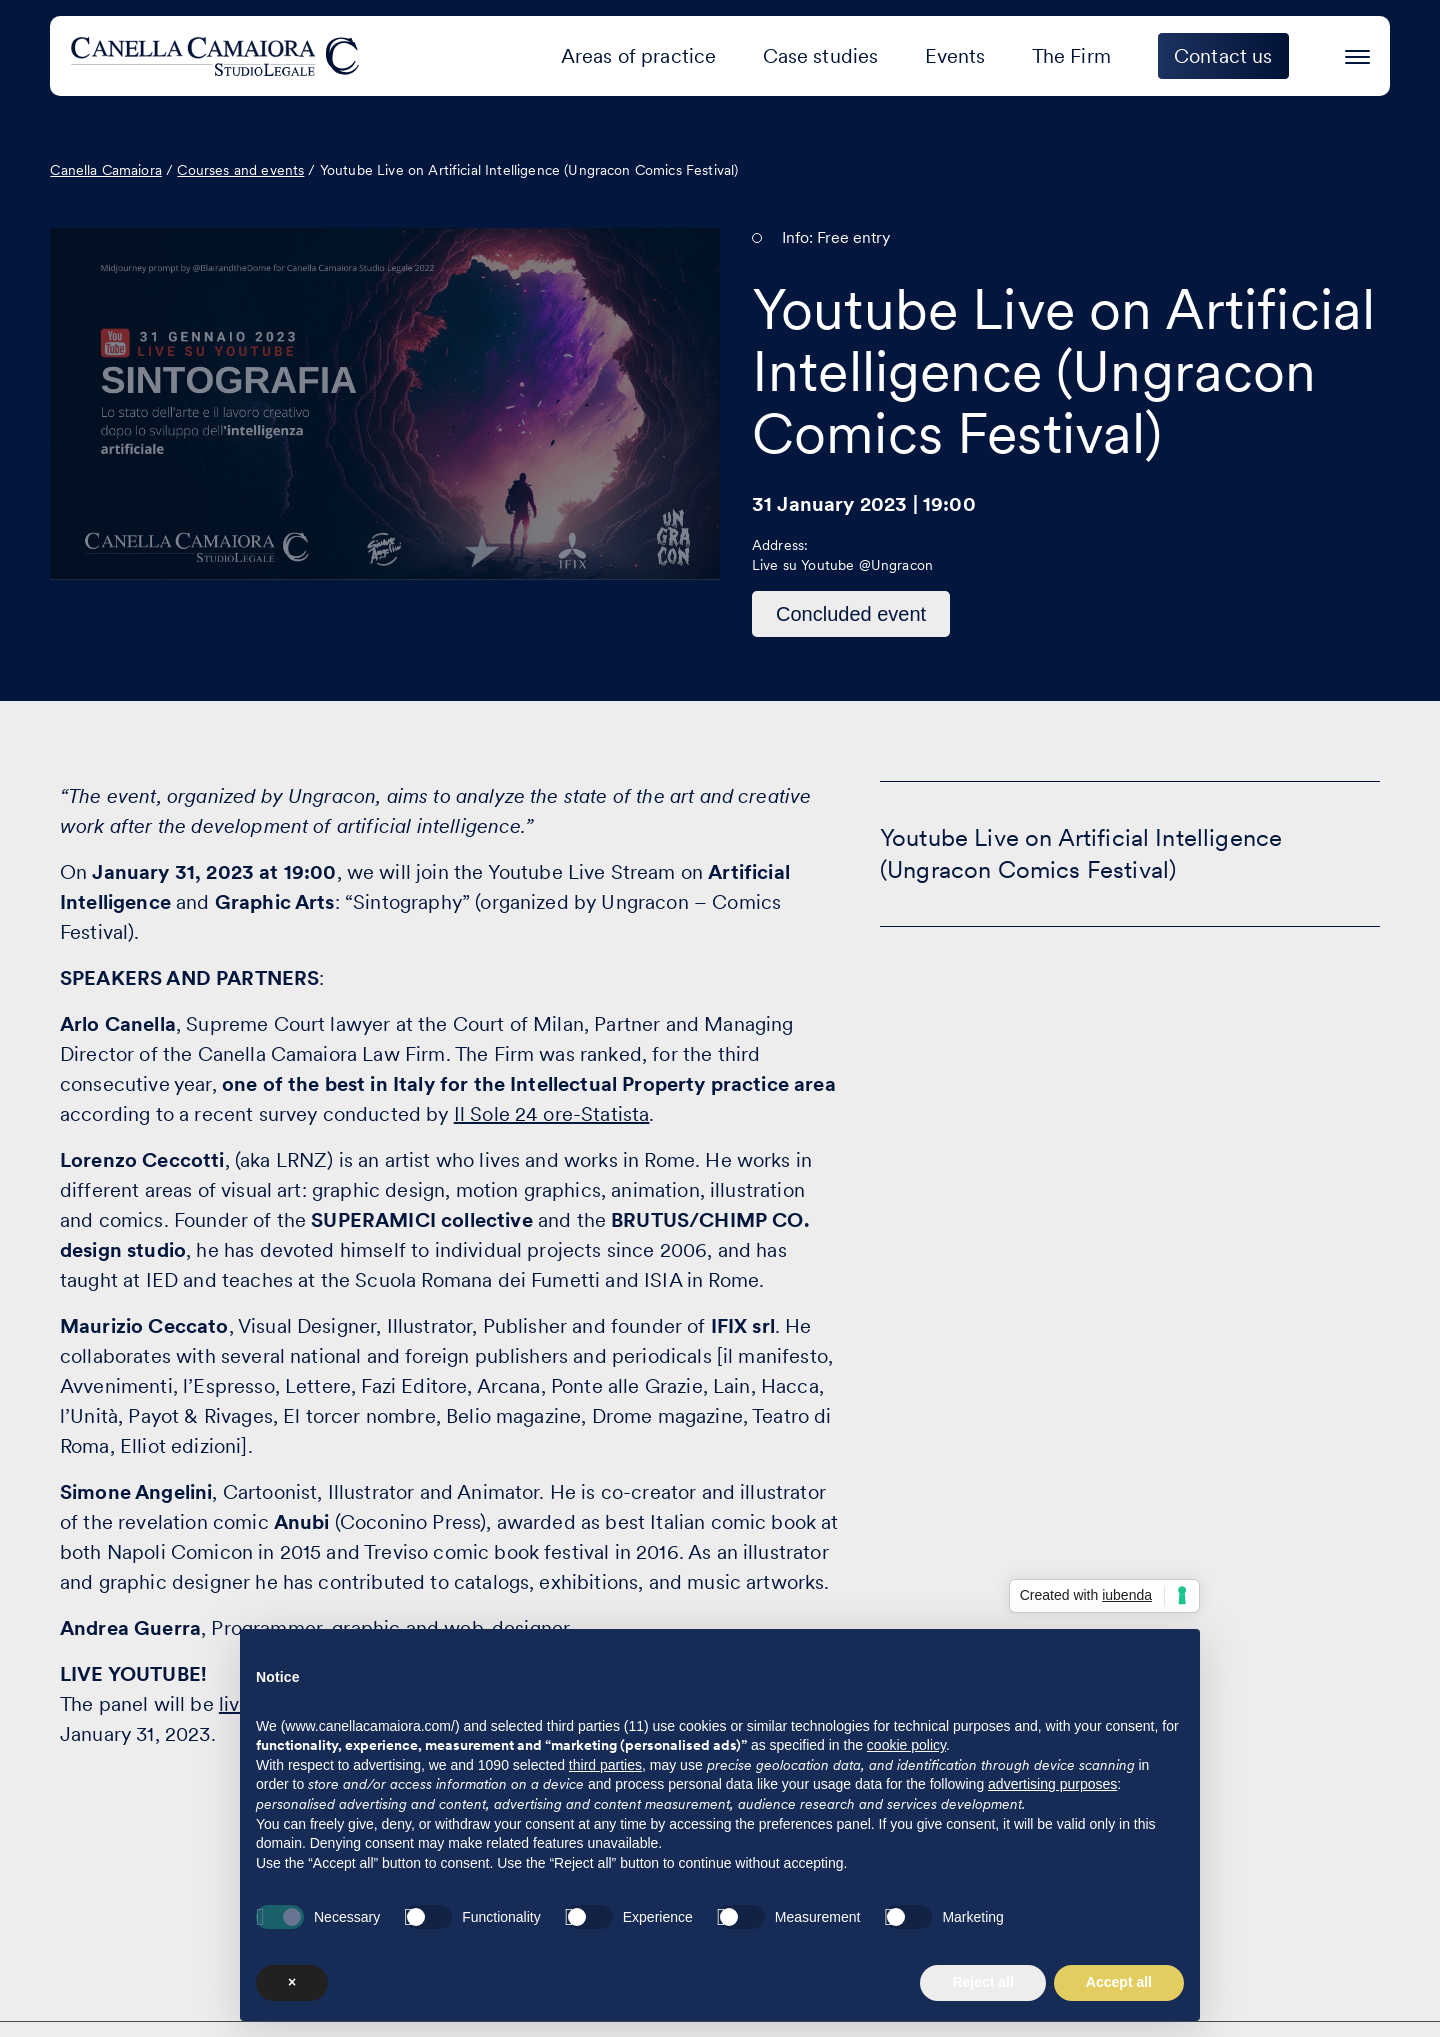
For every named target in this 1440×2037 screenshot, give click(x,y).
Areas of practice (639, 56)
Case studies (821, 56)
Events (955, 56)
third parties (605, 1765)
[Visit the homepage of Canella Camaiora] (218, 56)
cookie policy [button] (906, 1745)
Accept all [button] (1119, 1982)
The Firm (1071, 56)
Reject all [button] (982, 1982)
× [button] (292, 1982)
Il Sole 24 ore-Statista (552, 1114)
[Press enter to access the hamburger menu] (1357, 53)
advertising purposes (1052, 1784)
